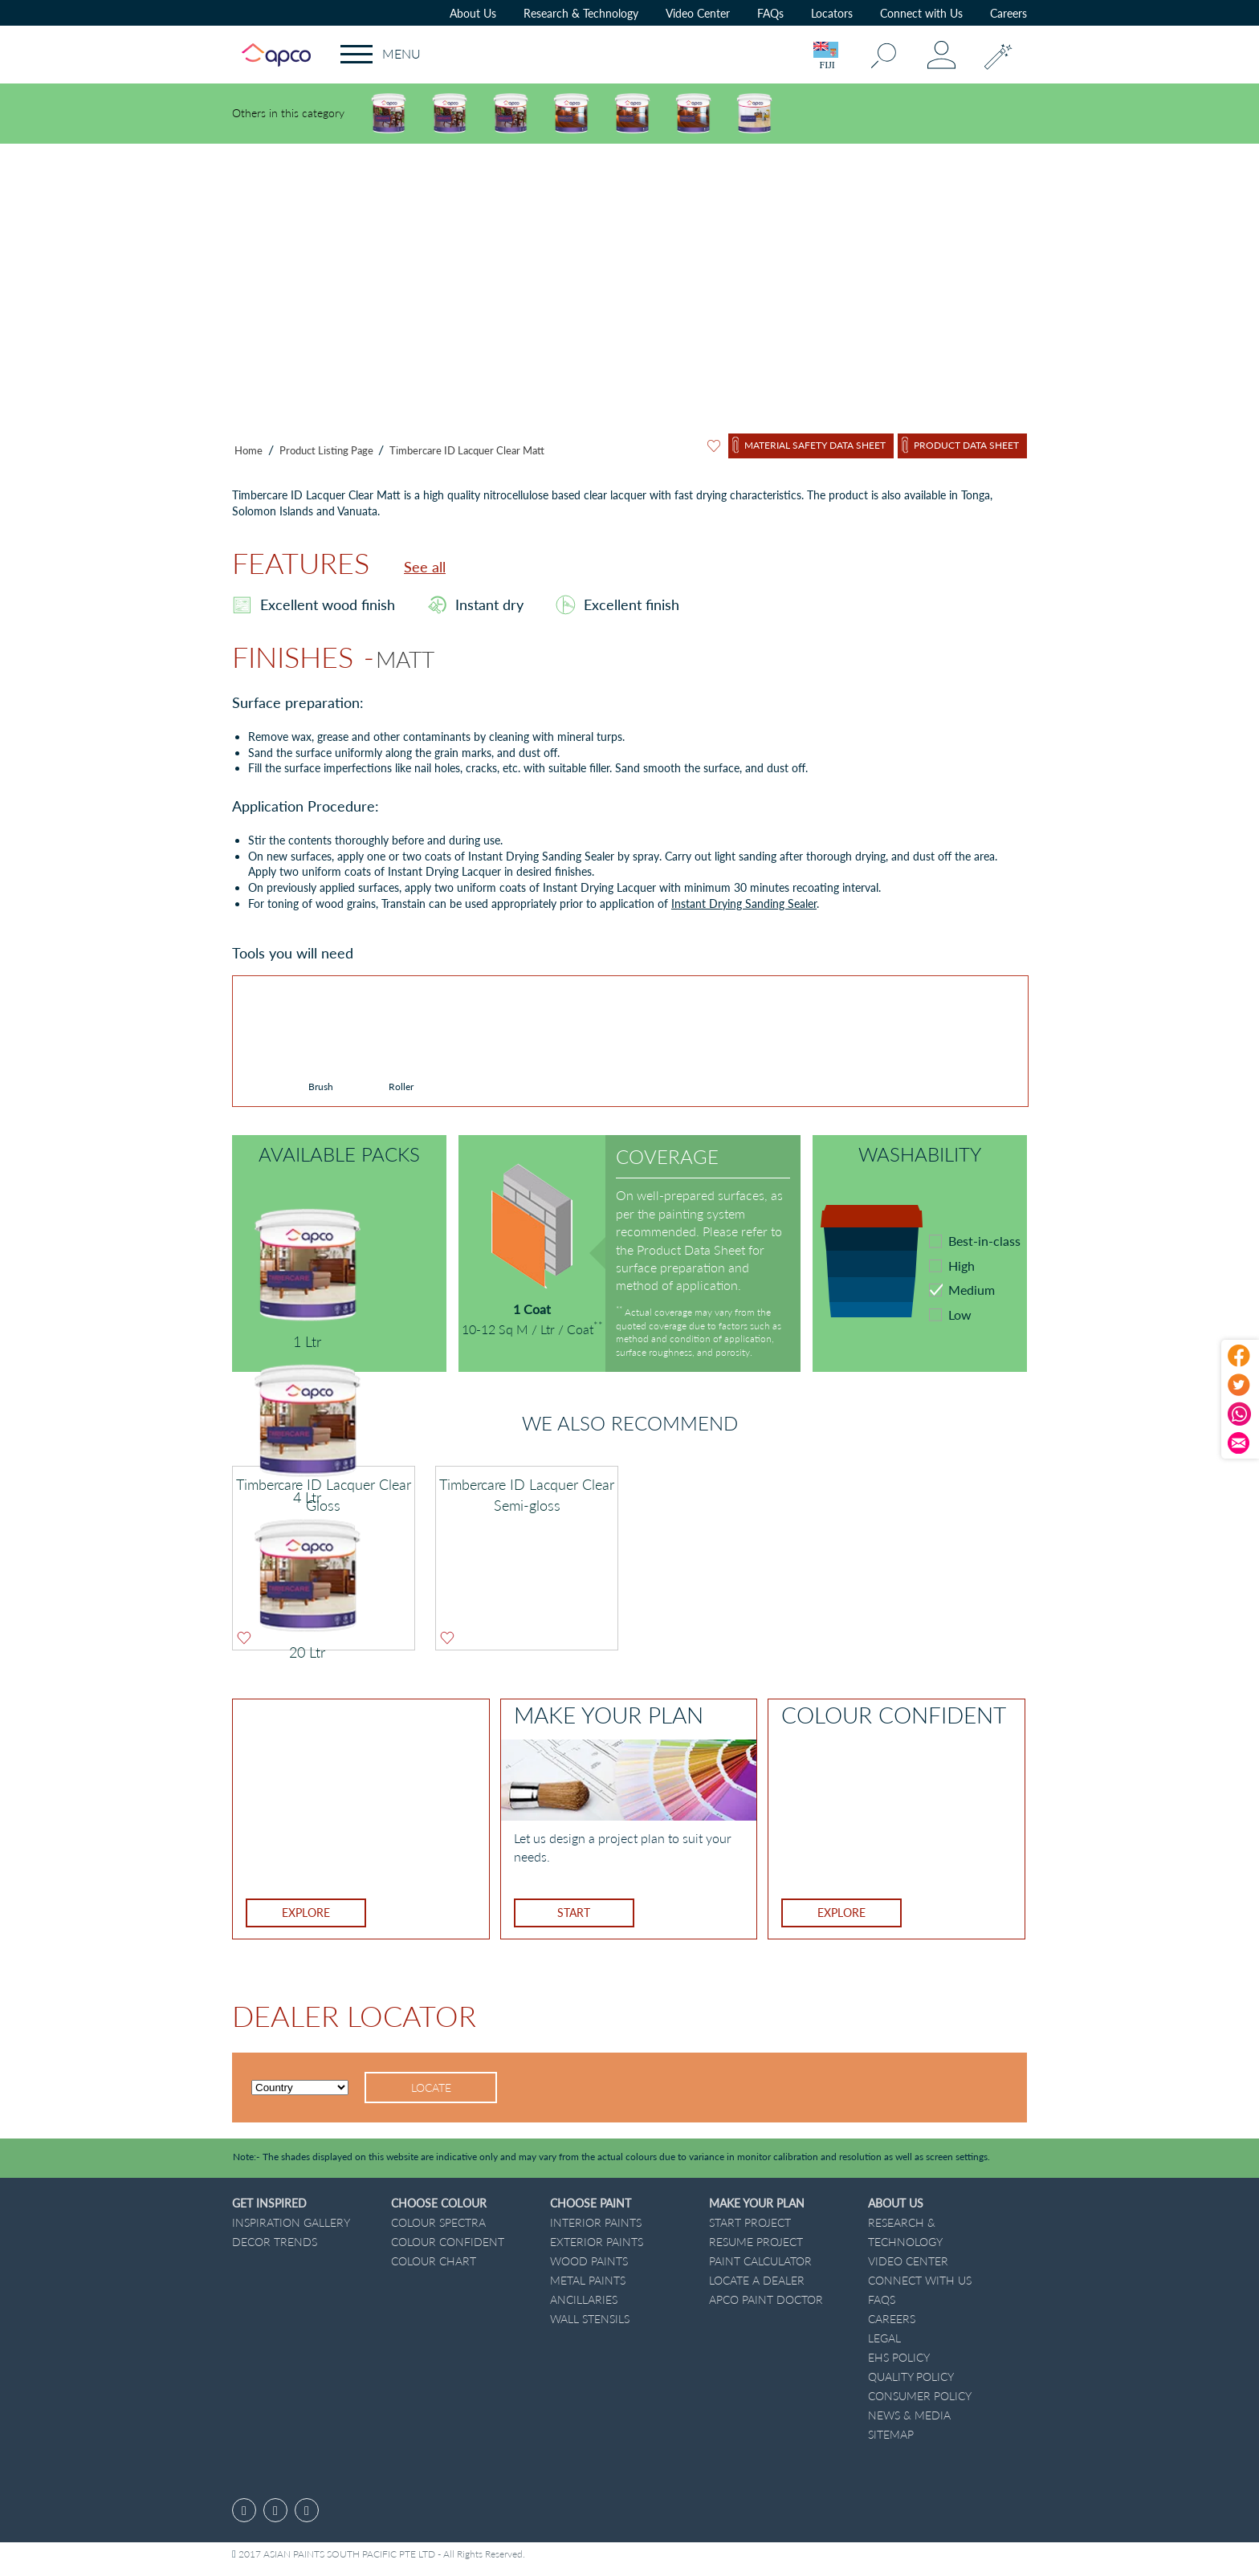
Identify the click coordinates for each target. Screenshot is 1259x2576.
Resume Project (756, 2241)
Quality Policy (911, 2376)
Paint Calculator (760, 2261)
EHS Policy (899, 2357)
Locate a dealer (757, 2280)
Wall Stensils (590, 2319)
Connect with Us (921, 13)
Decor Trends (274, 2241)
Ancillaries (583, 2299)
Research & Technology (581, 13)
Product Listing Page (327, 450)
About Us (473, 13)
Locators (832, 13)
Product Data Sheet (966, 445)
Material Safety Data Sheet (815, 445)
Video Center (698, 13)
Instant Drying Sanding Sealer (744, 903)
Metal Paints (587, 2280)
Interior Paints (596, 2222)
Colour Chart (433, 2261)
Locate (431, 2087)
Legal (884, 2338)
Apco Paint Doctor (766, 2299)
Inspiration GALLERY (291, 2222)
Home (248, 450)
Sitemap (891, 2434)
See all (425, 567)
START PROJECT (750, 2222)
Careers (1008, 13)
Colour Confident (447, 2241)
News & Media (909, 2415)
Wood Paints (589, 2261)
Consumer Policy (920, 2396)
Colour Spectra (438, 2222)
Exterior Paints (596, 2241)
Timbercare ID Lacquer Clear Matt (466, 450)
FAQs (770, 13)
